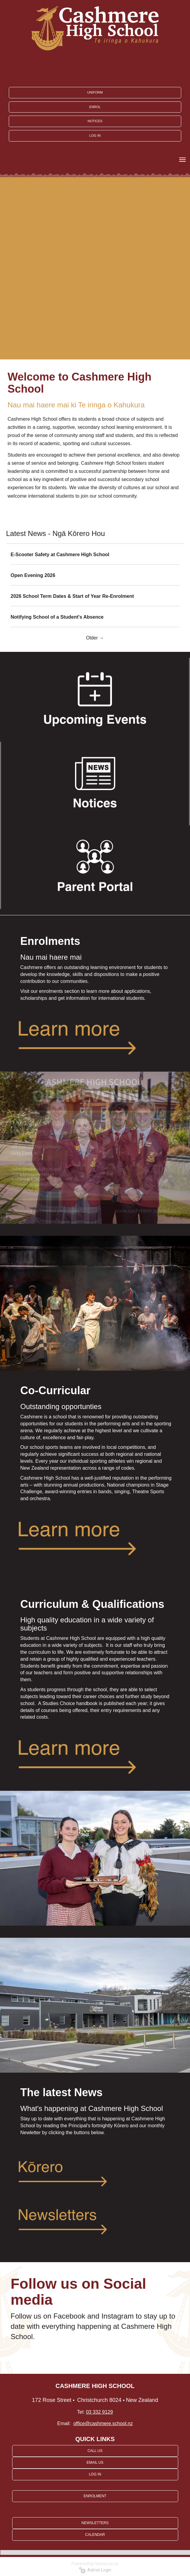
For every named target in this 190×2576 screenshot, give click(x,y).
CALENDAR (95, 2535)
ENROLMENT (95, 2496)
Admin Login (95, 2570)
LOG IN (94, 135)
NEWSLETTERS (95, 2523)
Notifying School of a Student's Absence (57, 617)
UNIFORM (95, 92)
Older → (95, 637)
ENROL (95, 107)
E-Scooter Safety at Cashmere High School (60, 554)
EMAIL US (95, 2462)
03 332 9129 (99, 2412)
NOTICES (95, 121)
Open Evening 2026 (33, 575)
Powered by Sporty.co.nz (95, 2563)
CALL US (95, 2451)
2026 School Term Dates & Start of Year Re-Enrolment (72, 596)
